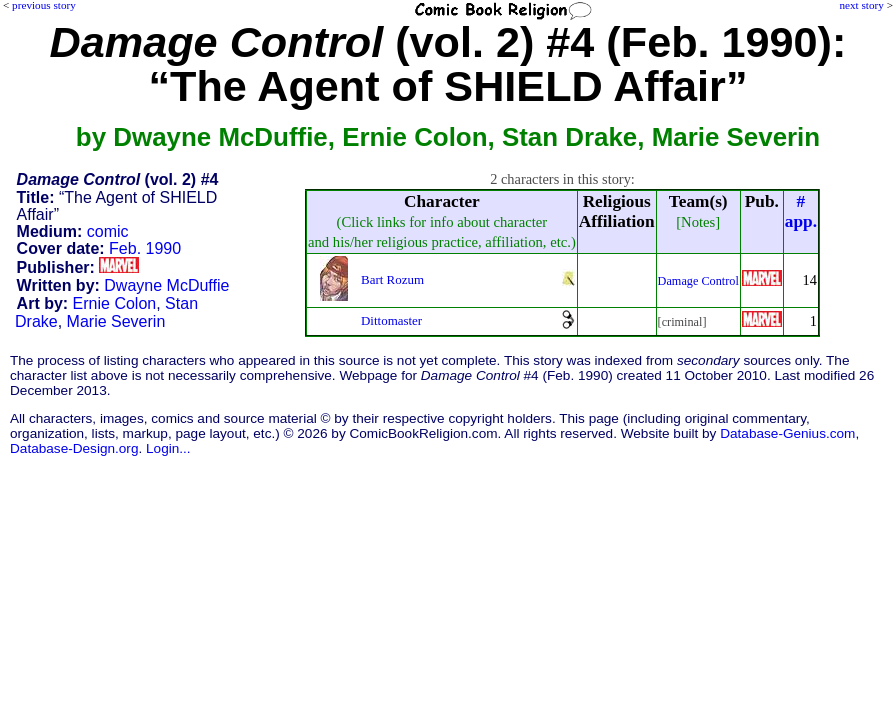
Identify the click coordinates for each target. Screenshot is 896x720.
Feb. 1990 (145, 248)
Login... (168, 448)
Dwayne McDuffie (166, 285)
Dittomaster (391, 320)
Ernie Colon (115, 303)
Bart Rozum (392, 279)
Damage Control (698, 281)
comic (108, 231)
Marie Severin (116, 321)
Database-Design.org (74, 448)
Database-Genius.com (787, 433)
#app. (801, 211)
